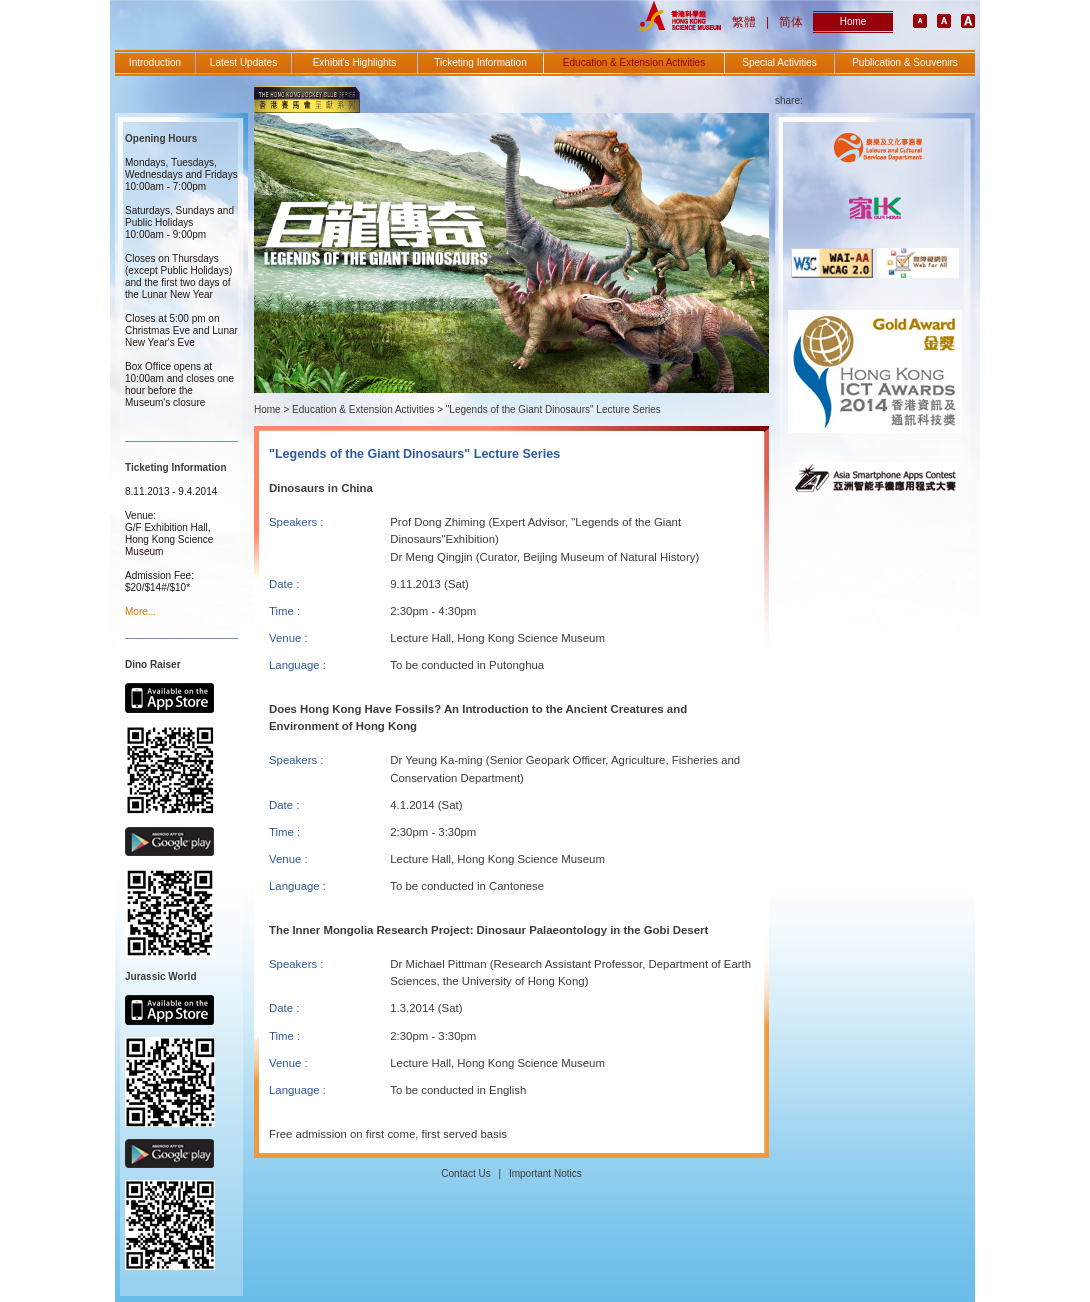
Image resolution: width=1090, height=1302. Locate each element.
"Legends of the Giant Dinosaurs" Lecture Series (553, 409)
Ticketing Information (480, 62)
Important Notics (545, 1173)
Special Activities (779, 62)
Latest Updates (243, 62)
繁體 (744, 22)
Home (853, 21)
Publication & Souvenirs (905, 62)
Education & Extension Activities (634, 62)
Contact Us (465, 1173)
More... (140, 611)
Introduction (155, 62)
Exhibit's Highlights (355, 62)
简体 (791, 22)
